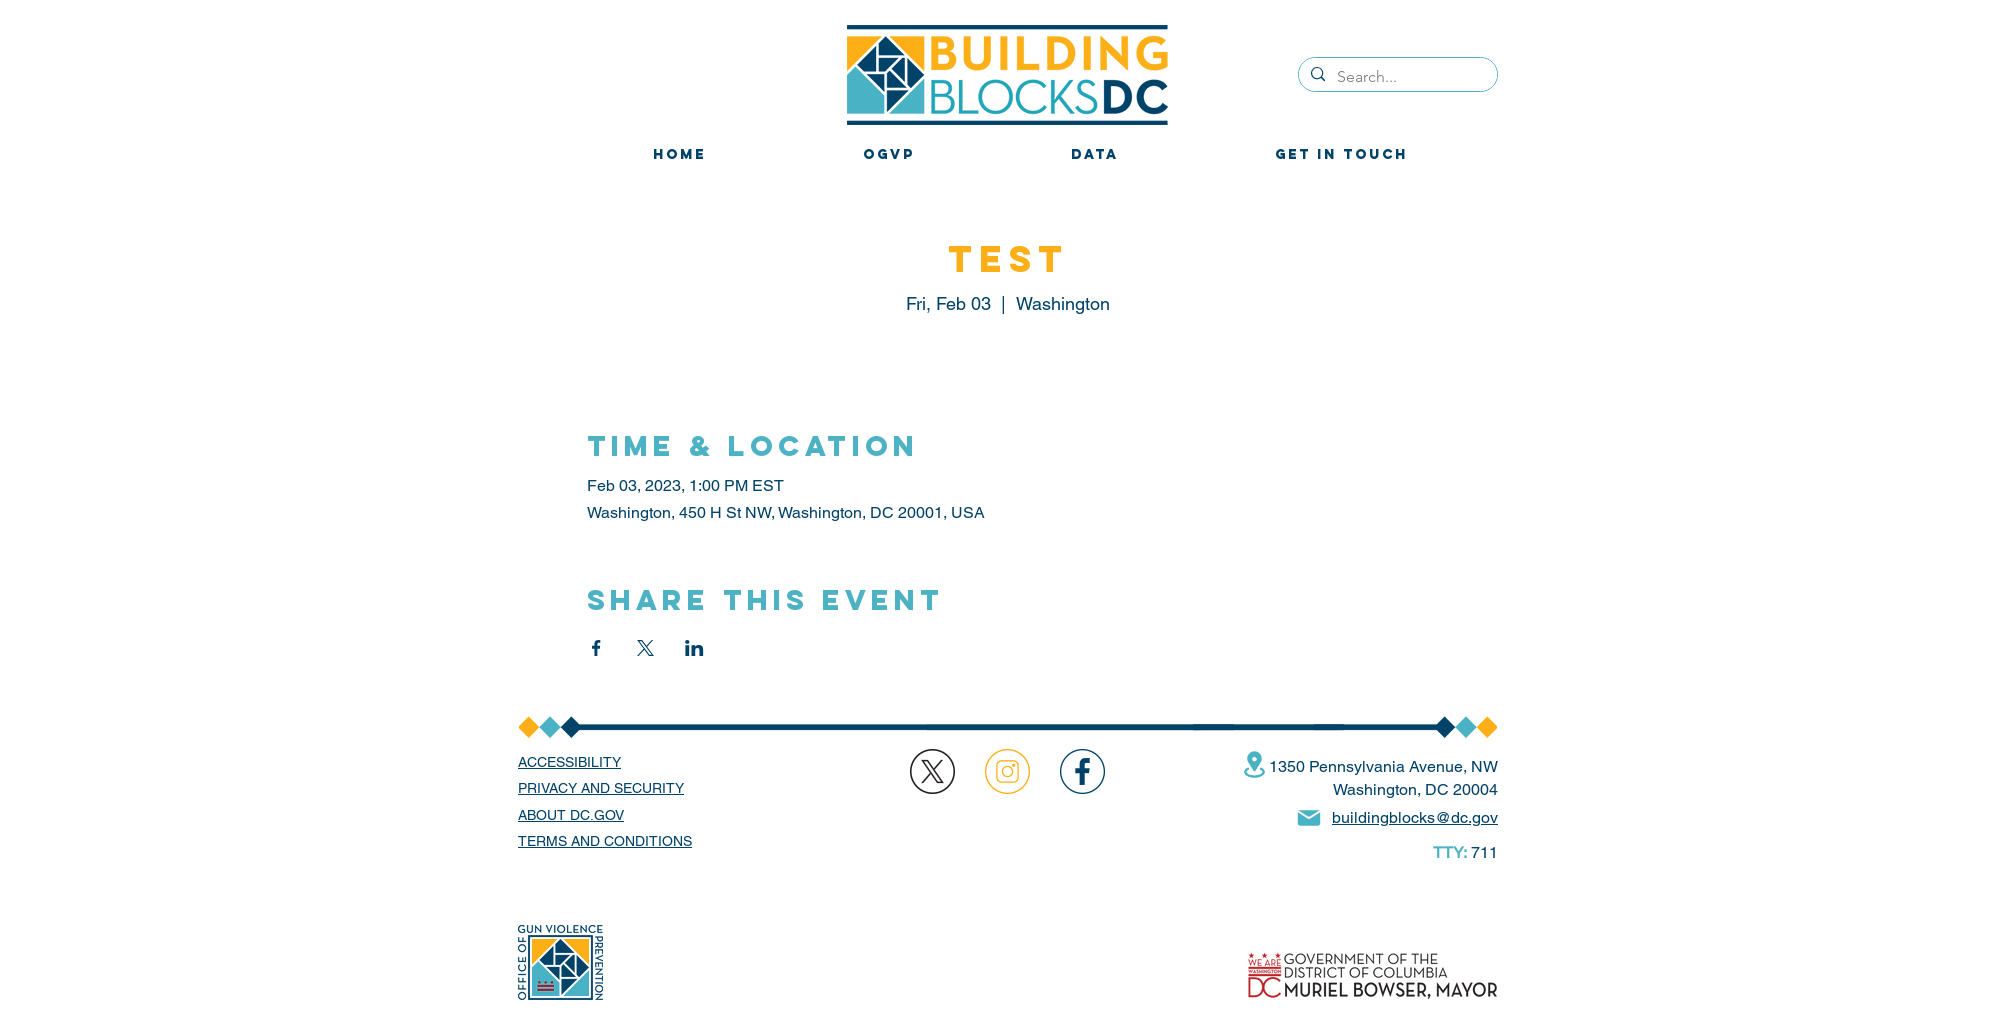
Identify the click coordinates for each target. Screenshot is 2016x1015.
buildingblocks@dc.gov (1415, 817)
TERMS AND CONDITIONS (605, 841)
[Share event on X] (645, 648)
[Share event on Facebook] (596, 648)
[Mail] (1309, 818)
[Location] (1254, 764)
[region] (1082, 771)
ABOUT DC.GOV (571, 815)
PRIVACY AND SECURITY (601, 788)
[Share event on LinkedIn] (694, 648)
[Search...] (1396, 77)
